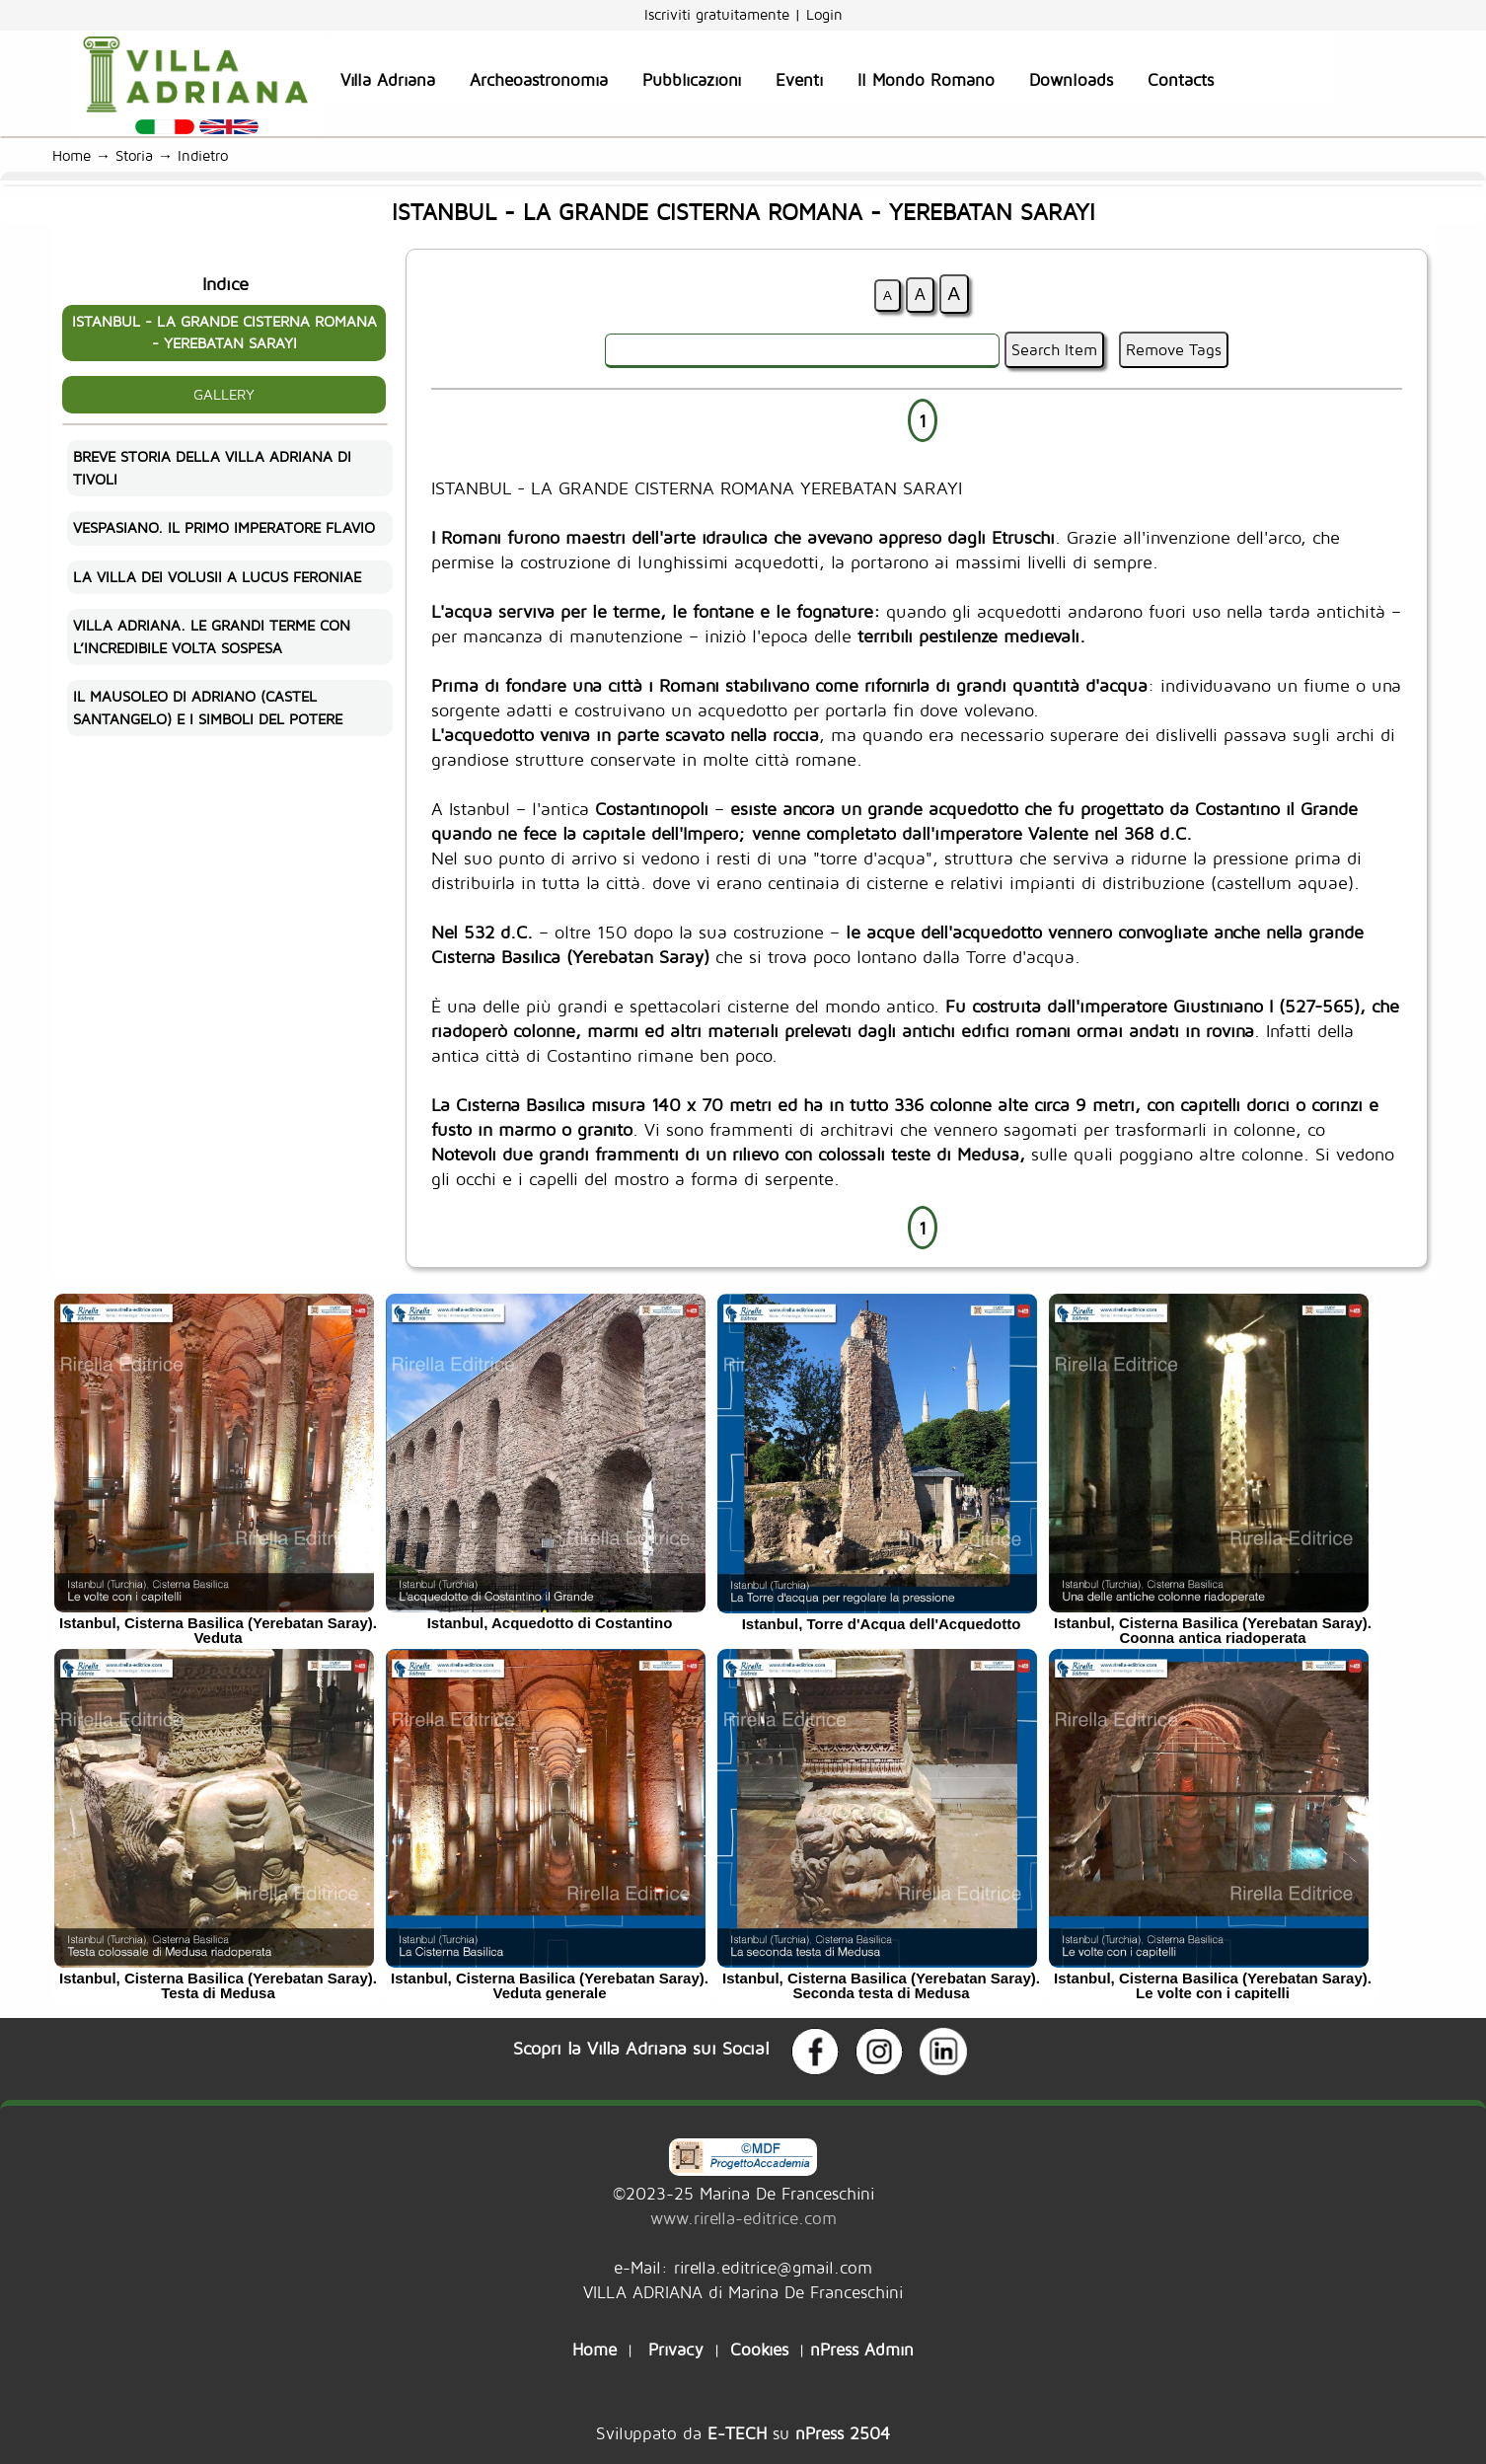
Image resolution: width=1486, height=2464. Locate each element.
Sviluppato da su (743, 2433)
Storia (134, 155)
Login (824, 14)
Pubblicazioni (691, 80)
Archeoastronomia (539, 80)
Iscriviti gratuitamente (719, 14)
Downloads (1071, 80)
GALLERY (224, 394)
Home (71, 155)
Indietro (208, 155)
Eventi (799, 80)
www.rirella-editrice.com (743, 2217)
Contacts (1181, 80)
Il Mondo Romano (926, 80)
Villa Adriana (387, 80)
